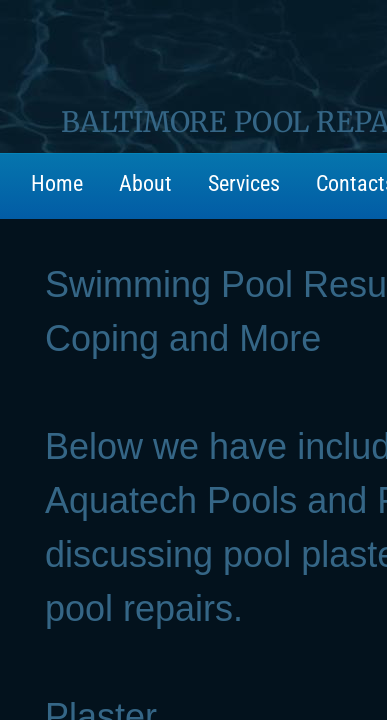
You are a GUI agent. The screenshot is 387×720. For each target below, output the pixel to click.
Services (244, 183)
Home (57, 183)
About (145, 183)
